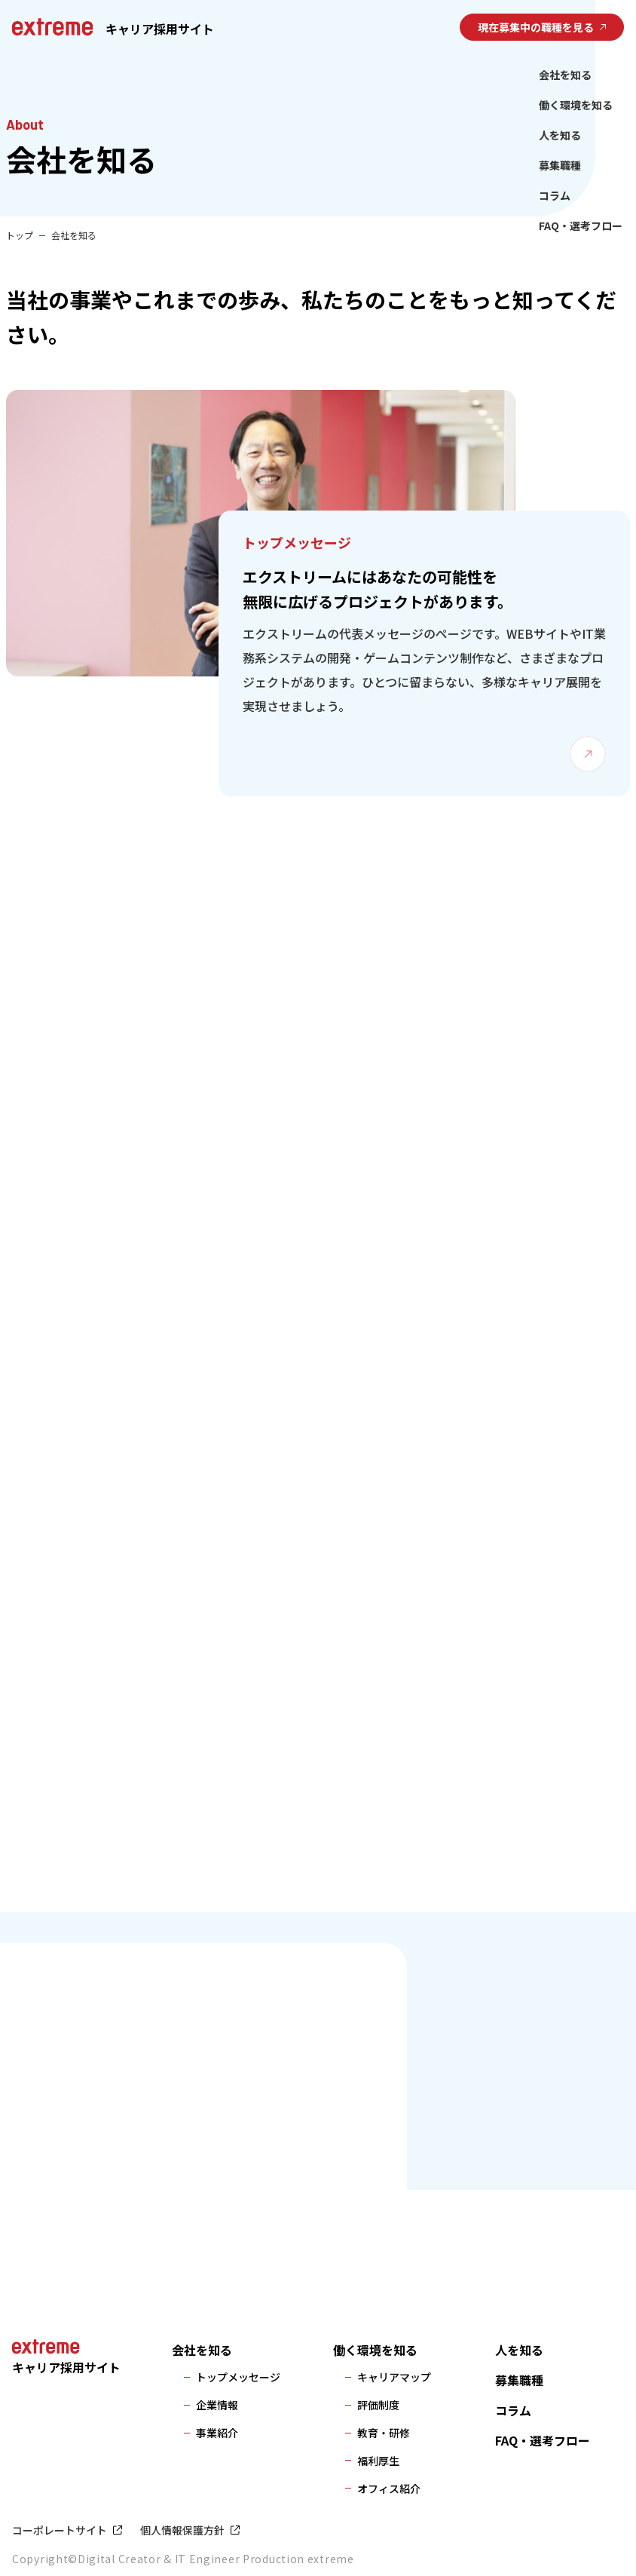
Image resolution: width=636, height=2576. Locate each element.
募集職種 (560, 165)
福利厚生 (378, 2460)
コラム (554, 195)
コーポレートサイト (59, 2530)
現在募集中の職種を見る (536, 27)
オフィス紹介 (388, 2488)
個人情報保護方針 (182, 2530)
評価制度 (378, 2404)
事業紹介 (217, 2432)
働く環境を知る (576, 105)
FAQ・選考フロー (580, 225)
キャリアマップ (394, 2376)
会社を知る (565, 74)
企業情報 (217, 2404)
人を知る (560, 135)
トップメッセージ (238, 2376)
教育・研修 (383, 2432)
